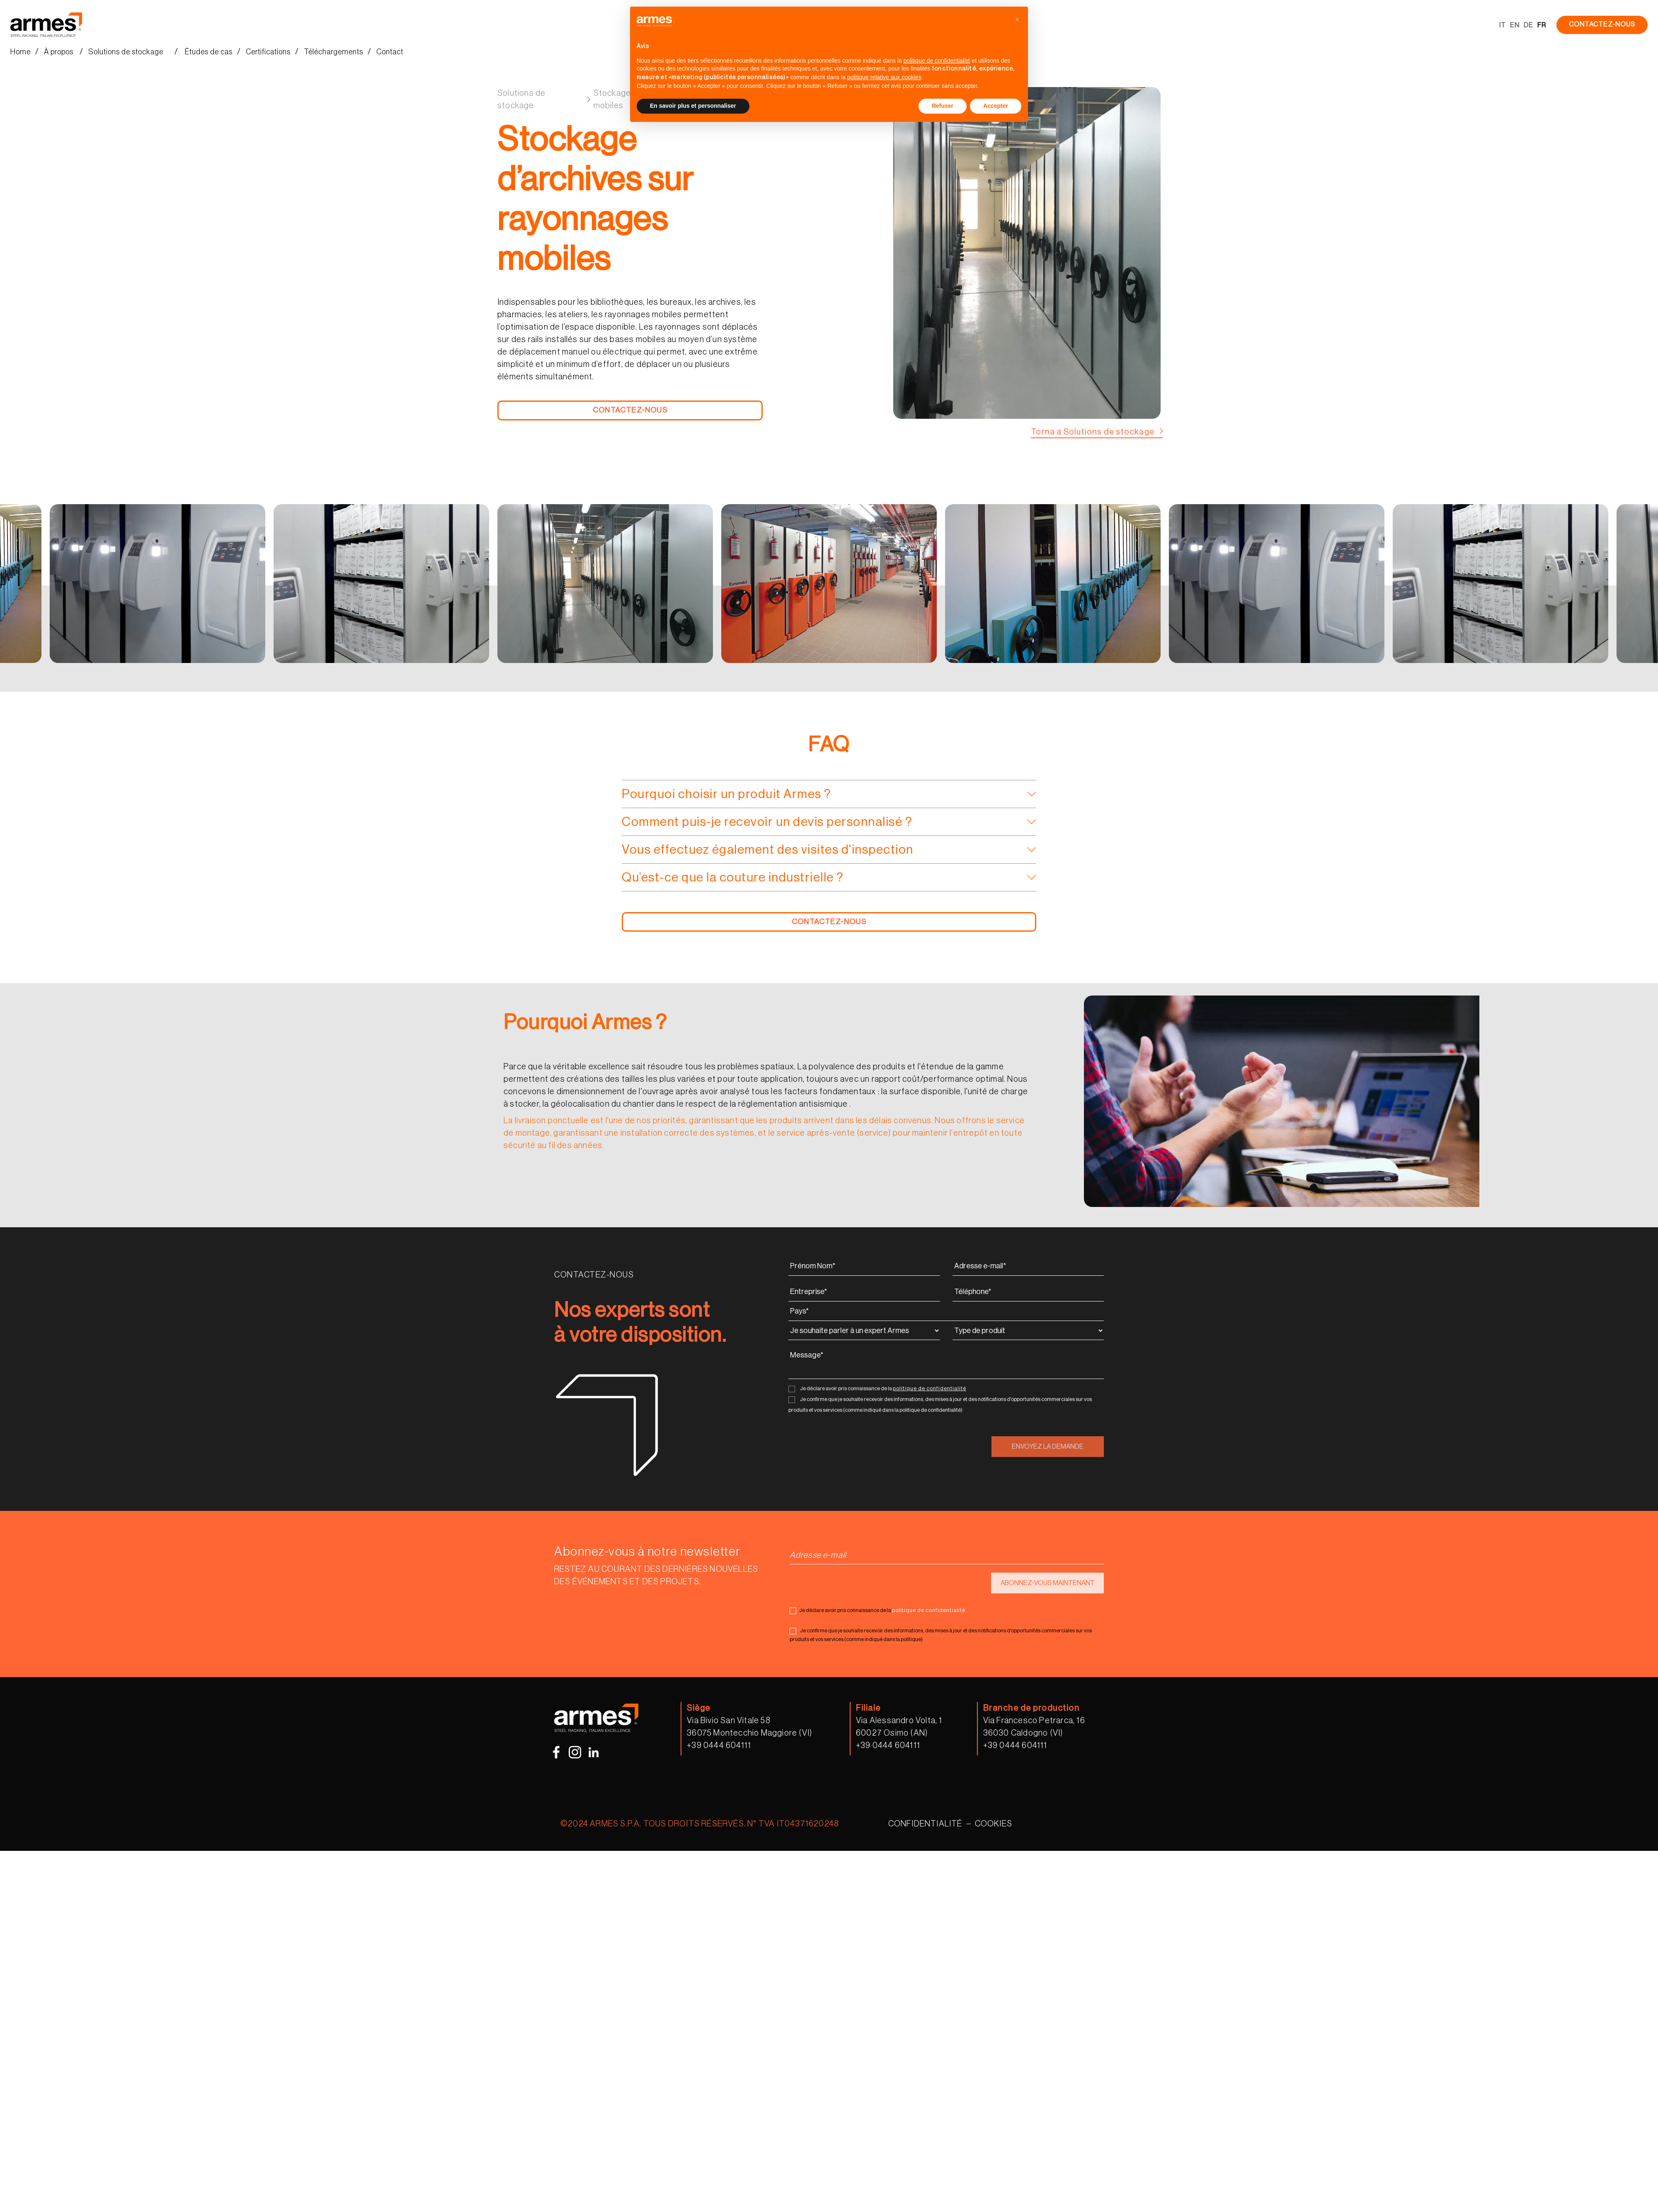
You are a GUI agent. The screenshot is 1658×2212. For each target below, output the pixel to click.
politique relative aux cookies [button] (884, 77)
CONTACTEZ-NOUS (1602, 24)
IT (1502, 25)
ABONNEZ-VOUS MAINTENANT (1048, 1583)
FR (1541, 25)
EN (1515, 25)
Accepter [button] (995, 105)
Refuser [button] (942, 105)
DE (1528, 25)
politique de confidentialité (929, 1388)
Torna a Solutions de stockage (1092, 432)
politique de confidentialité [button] (937, 60)
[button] (1017, 20)
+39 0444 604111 (719, 1745)
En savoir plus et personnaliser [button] (693, 105)
